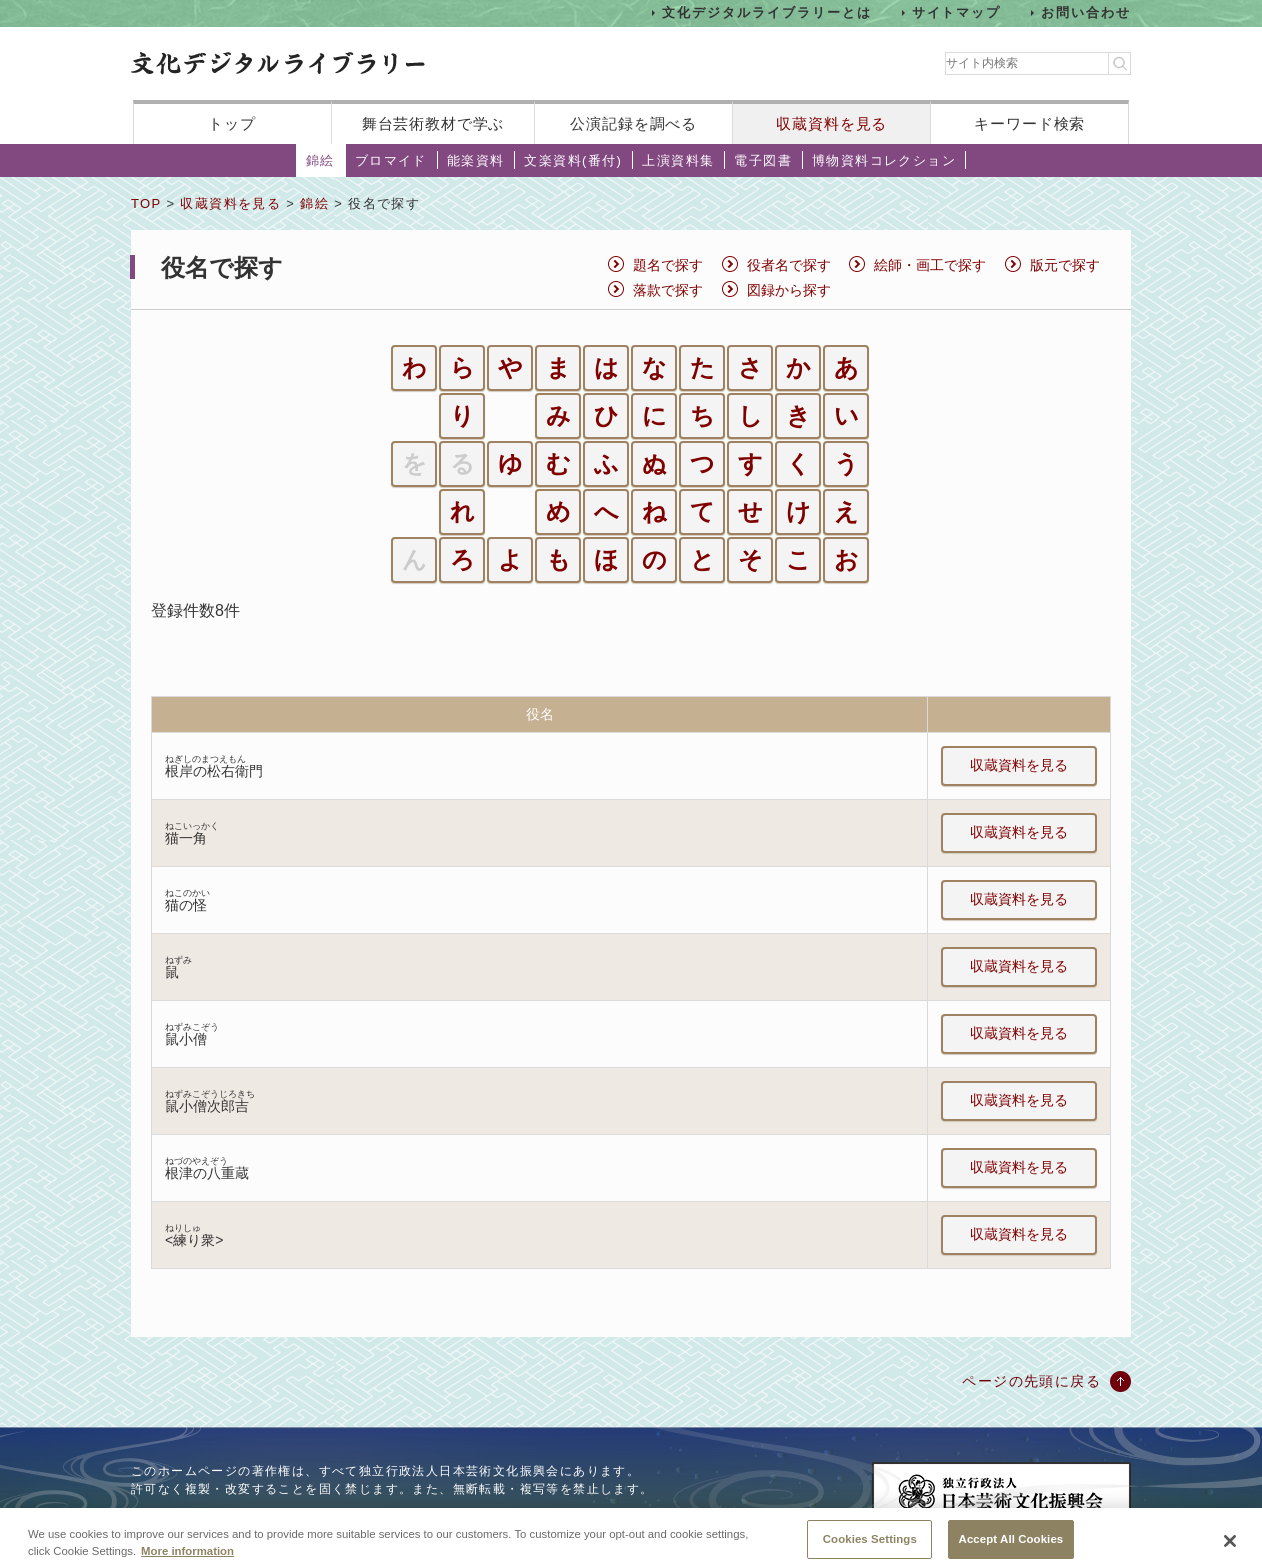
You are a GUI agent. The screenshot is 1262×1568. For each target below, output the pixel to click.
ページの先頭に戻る (1031, 1381)
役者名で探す (789, 265)
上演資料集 (678, 160)
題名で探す (668, 265)
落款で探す (668, 290)
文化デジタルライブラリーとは (766, 12)
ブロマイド (391, 160)
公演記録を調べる (633, 123)
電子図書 (763, 160)
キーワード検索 (1029, 123)
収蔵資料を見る (831, 123)
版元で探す (1065, 265)
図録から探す (789, 290)
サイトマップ (957, 12)
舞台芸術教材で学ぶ (433, 123)
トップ (232, 123)
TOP (146, 203)
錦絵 (320, 160)
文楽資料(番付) (573, 160)
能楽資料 (476, 160)
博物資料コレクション (884, 160)
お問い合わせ (1086, 12)
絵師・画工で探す (930, 265)
